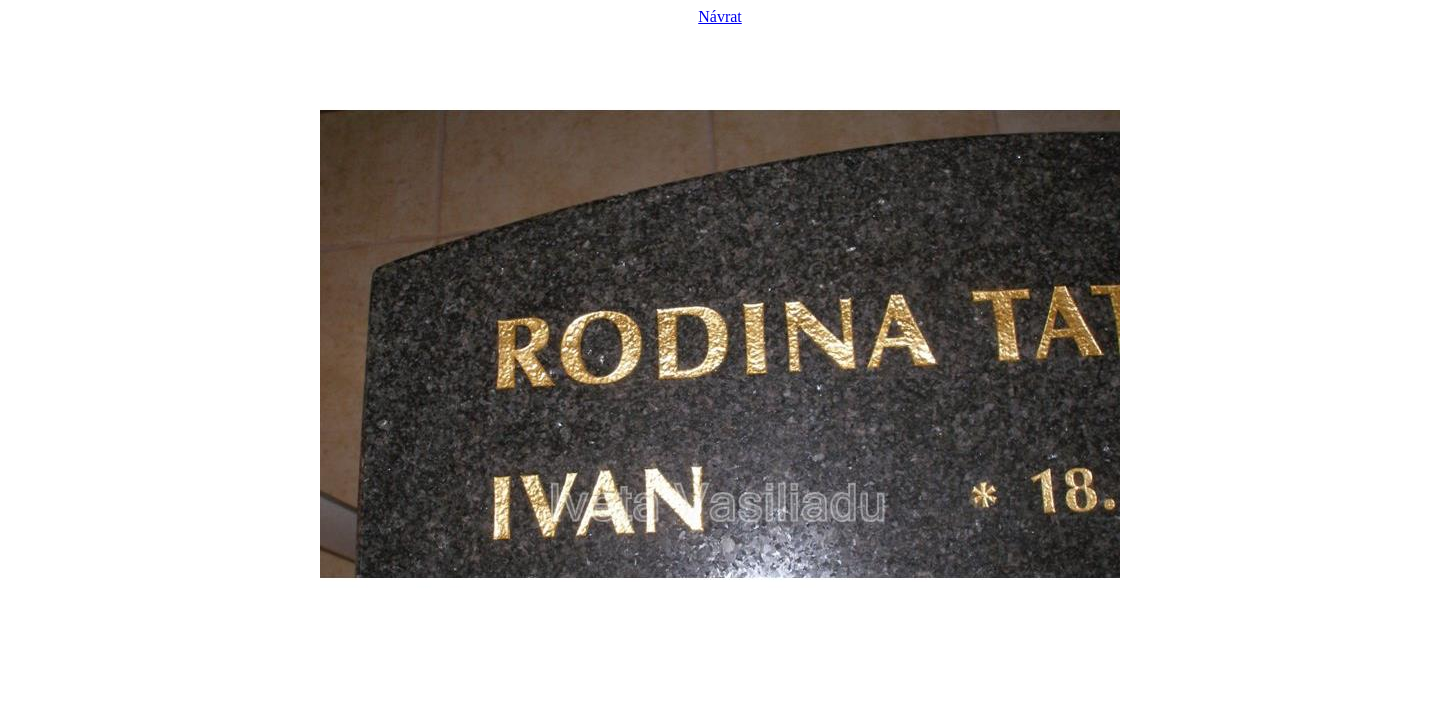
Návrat (720, 16)
